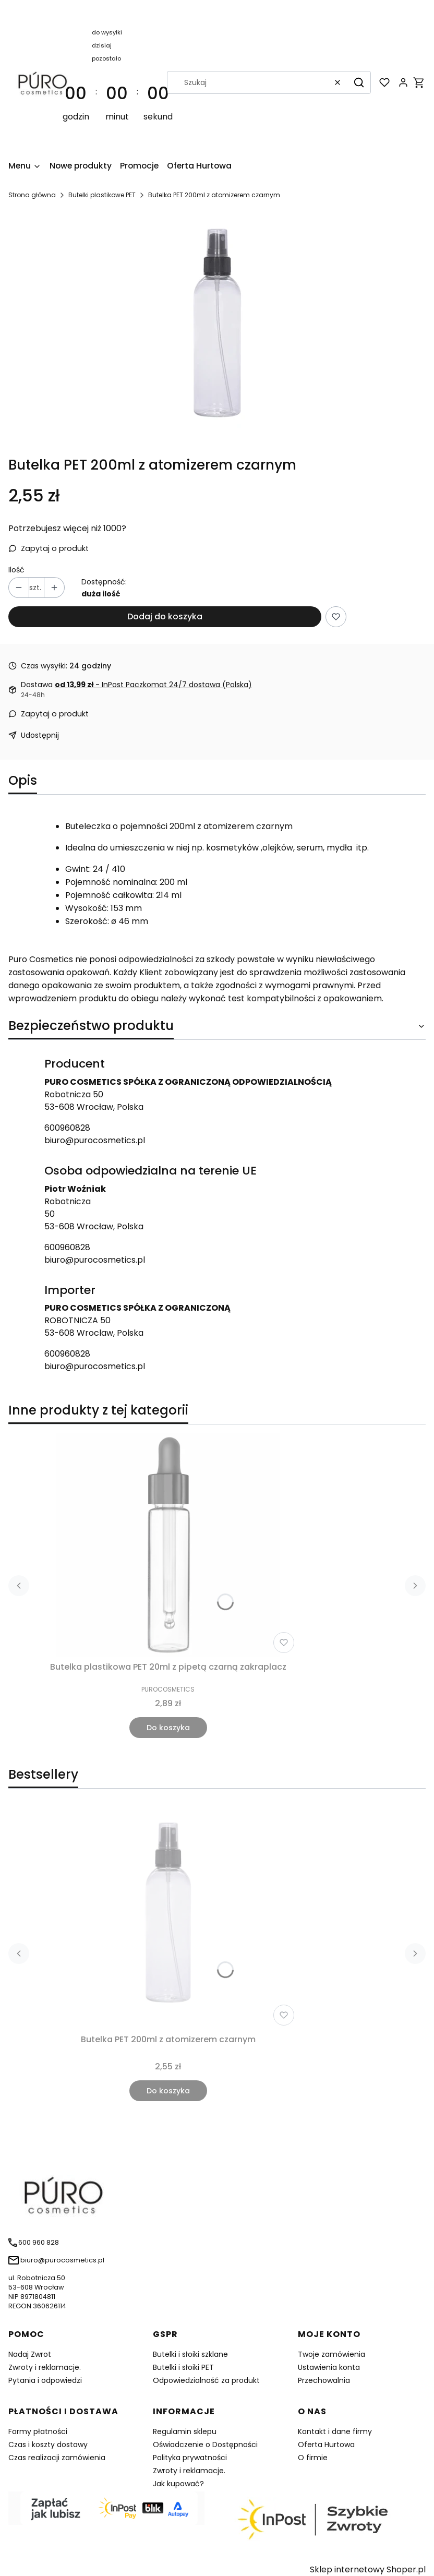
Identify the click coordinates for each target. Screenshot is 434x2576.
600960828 (67, 1128)
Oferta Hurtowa (326, 2444)
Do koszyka (168, 1727)
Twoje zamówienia (331, 2354)
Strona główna (32, 194)
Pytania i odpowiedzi (45, 2380)
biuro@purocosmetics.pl (94, 1140)
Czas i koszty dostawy (48, 2444)
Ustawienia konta (329, 2367)
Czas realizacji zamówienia (56, 2457)
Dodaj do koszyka (164, 616)
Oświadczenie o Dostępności (205, 2444)
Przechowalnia (324, 2380)
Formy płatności (37, 2431)
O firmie (313, 2457)
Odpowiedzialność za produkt (206, 2380)
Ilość (16, 570)
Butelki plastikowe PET (102, 194)
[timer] (116, 82)
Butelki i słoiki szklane (190, 2354)
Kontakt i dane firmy (335, 2431)
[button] (358, 82)
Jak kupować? (178, 2483)
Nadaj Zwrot (29, 2354)
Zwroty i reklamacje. (44, 2367)
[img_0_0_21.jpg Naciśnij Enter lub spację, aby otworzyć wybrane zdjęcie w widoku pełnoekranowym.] (217, 328)
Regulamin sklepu (184, 2431)
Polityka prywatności (190, 2457)
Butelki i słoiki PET (183, 2367)
